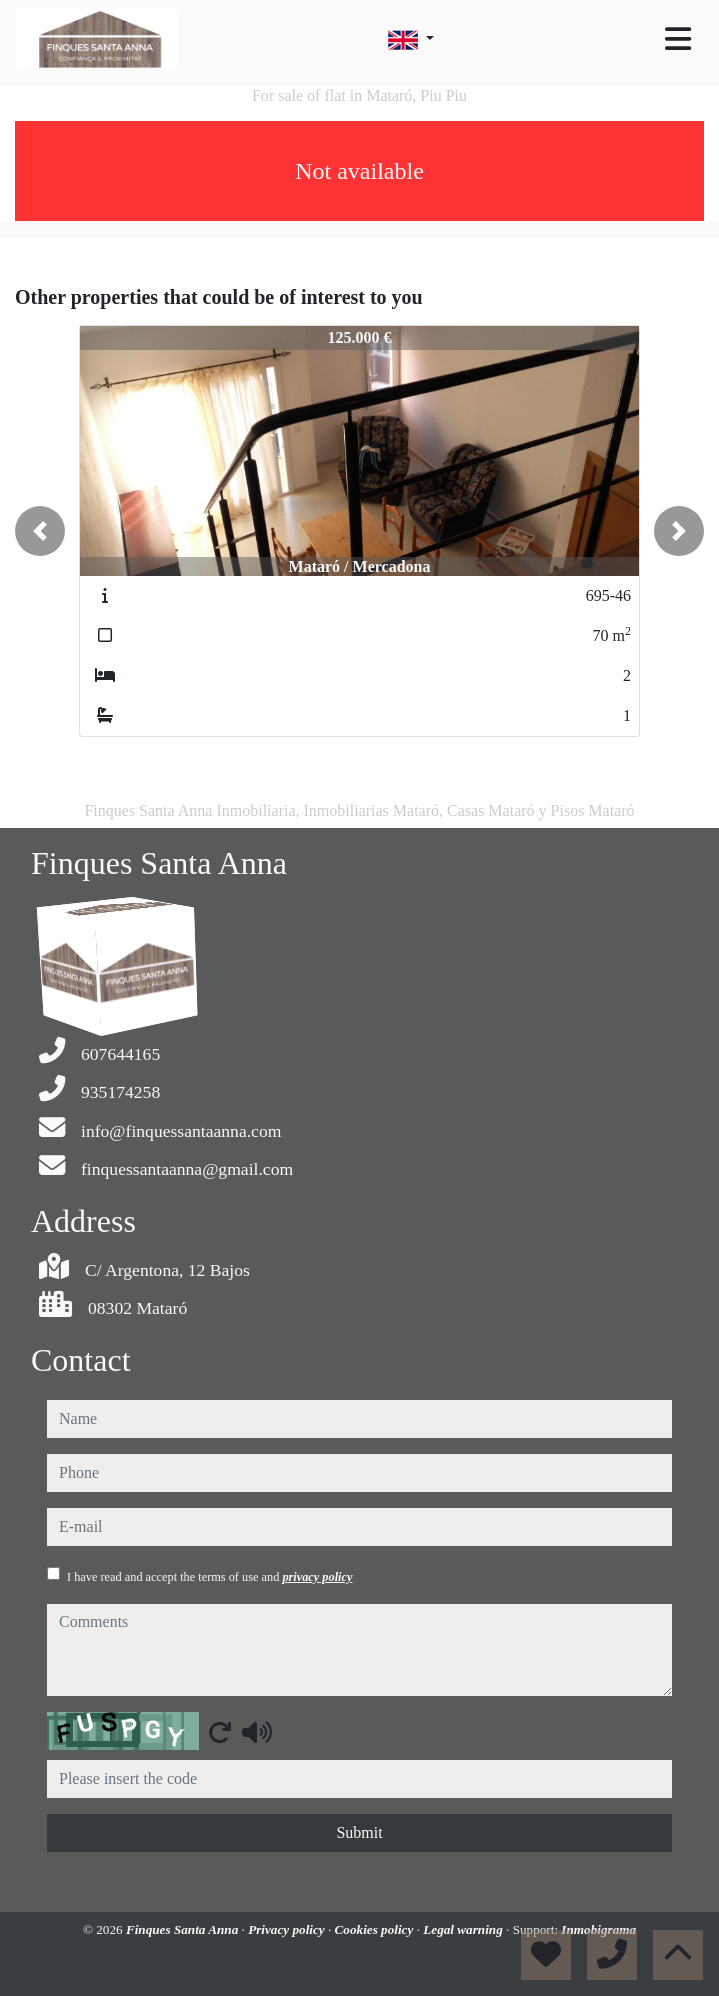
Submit (359, 1832)
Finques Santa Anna (184, 1929)
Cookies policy (376, 1929)
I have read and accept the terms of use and (209, 1577)
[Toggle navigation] (678, 39)
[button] (40, 531)
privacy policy (317, 1577)
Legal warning (464, 1929)
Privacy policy (288, 1929)
